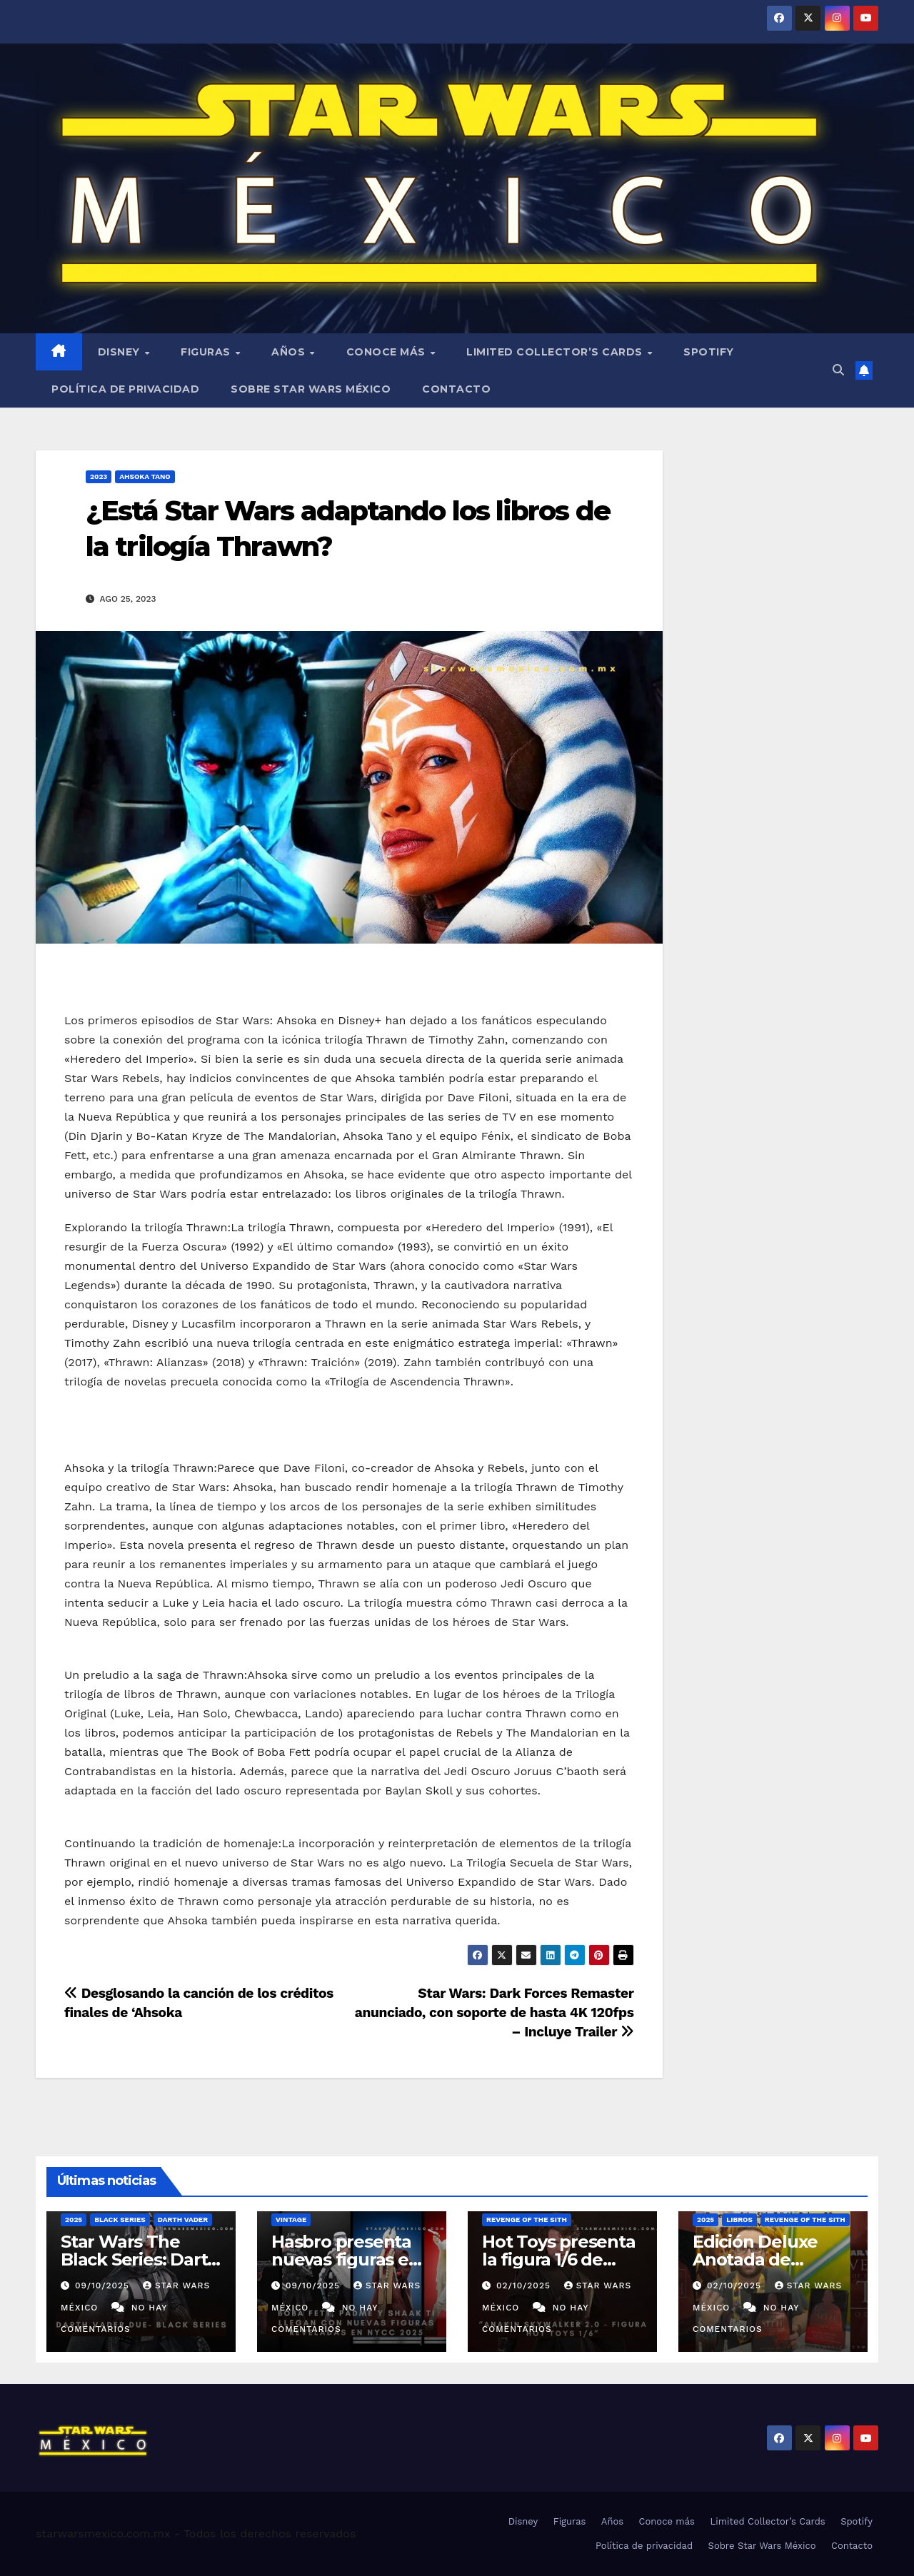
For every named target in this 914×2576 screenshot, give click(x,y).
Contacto (456, 389)
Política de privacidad (125, 389)
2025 (73, 2219)
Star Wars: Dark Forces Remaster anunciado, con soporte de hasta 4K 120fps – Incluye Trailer (494, 2012)
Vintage (291, 2219)
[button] (838, 370)
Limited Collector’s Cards (556, 351)
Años (289, 351)
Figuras (207, 351)
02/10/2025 (525, 2285)
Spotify (708, 351)
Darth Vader (183, 2219)
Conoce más (387, 351)
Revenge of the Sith (526, 2219)
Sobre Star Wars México (311, 389)
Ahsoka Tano (144, 476)
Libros (739, 2219)
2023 (98, 476)
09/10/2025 (104, 2285)
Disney (121, 351)
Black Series (120, 2219)
